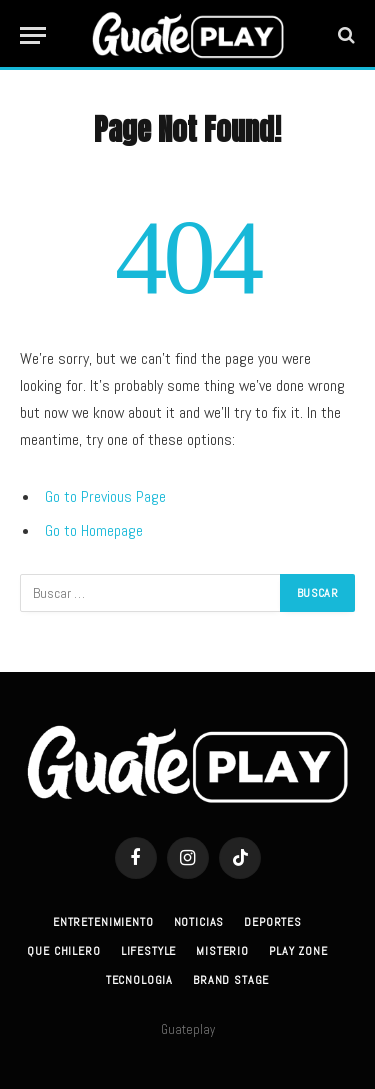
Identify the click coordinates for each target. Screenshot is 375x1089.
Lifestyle (149, 951)
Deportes (273, 922)
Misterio (222, 951)
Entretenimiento (103, 922)
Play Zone (298, 951)
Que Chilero (63, 951)
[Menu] (33, 35)
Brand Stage (231, 980)
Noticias (199, 922)
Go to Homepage (94, 530)
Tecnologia (139, 980)
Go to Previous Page (105, 496)
